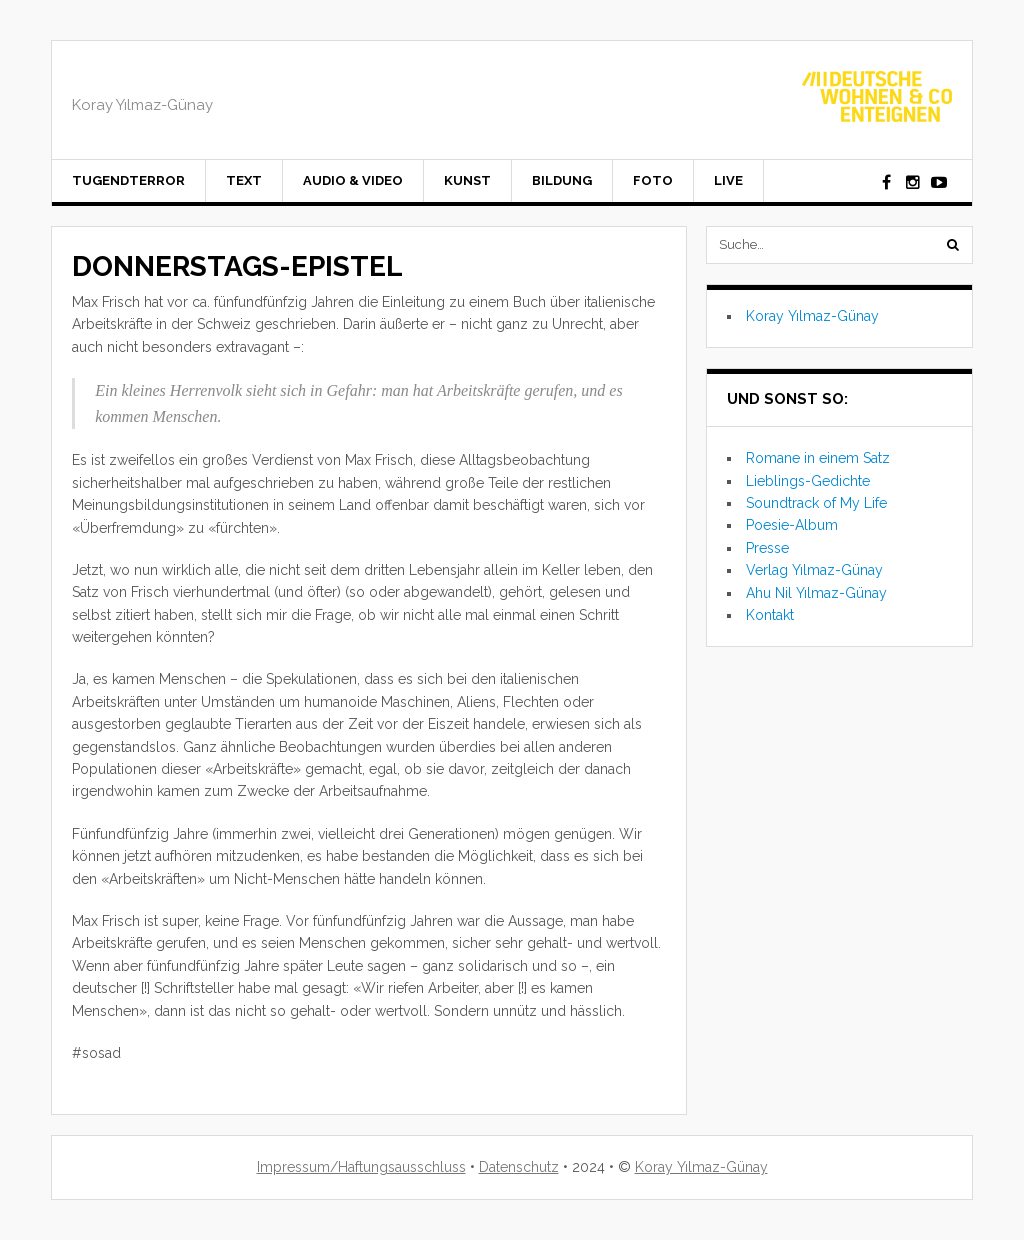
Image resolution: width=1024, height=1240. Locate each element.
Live (728, 180)
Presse (767, 548)
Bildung (562, 180)
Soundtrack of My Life (816, 503)
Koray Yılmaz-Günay (812, 316)
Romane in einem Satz (818, 458)
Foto (653, 180)
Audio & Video (353, 180)
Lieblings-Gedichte (808, 481)
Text (244, 180)
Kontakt (770, 615)
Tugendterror (128, 180)
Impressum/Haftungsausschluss (361, 1167)
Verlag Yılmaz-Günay (814, 570)
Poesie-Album (792, 525)
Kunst (467, 180)
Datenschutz (519, 1167)
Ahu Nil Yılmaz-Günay (816, 593)
